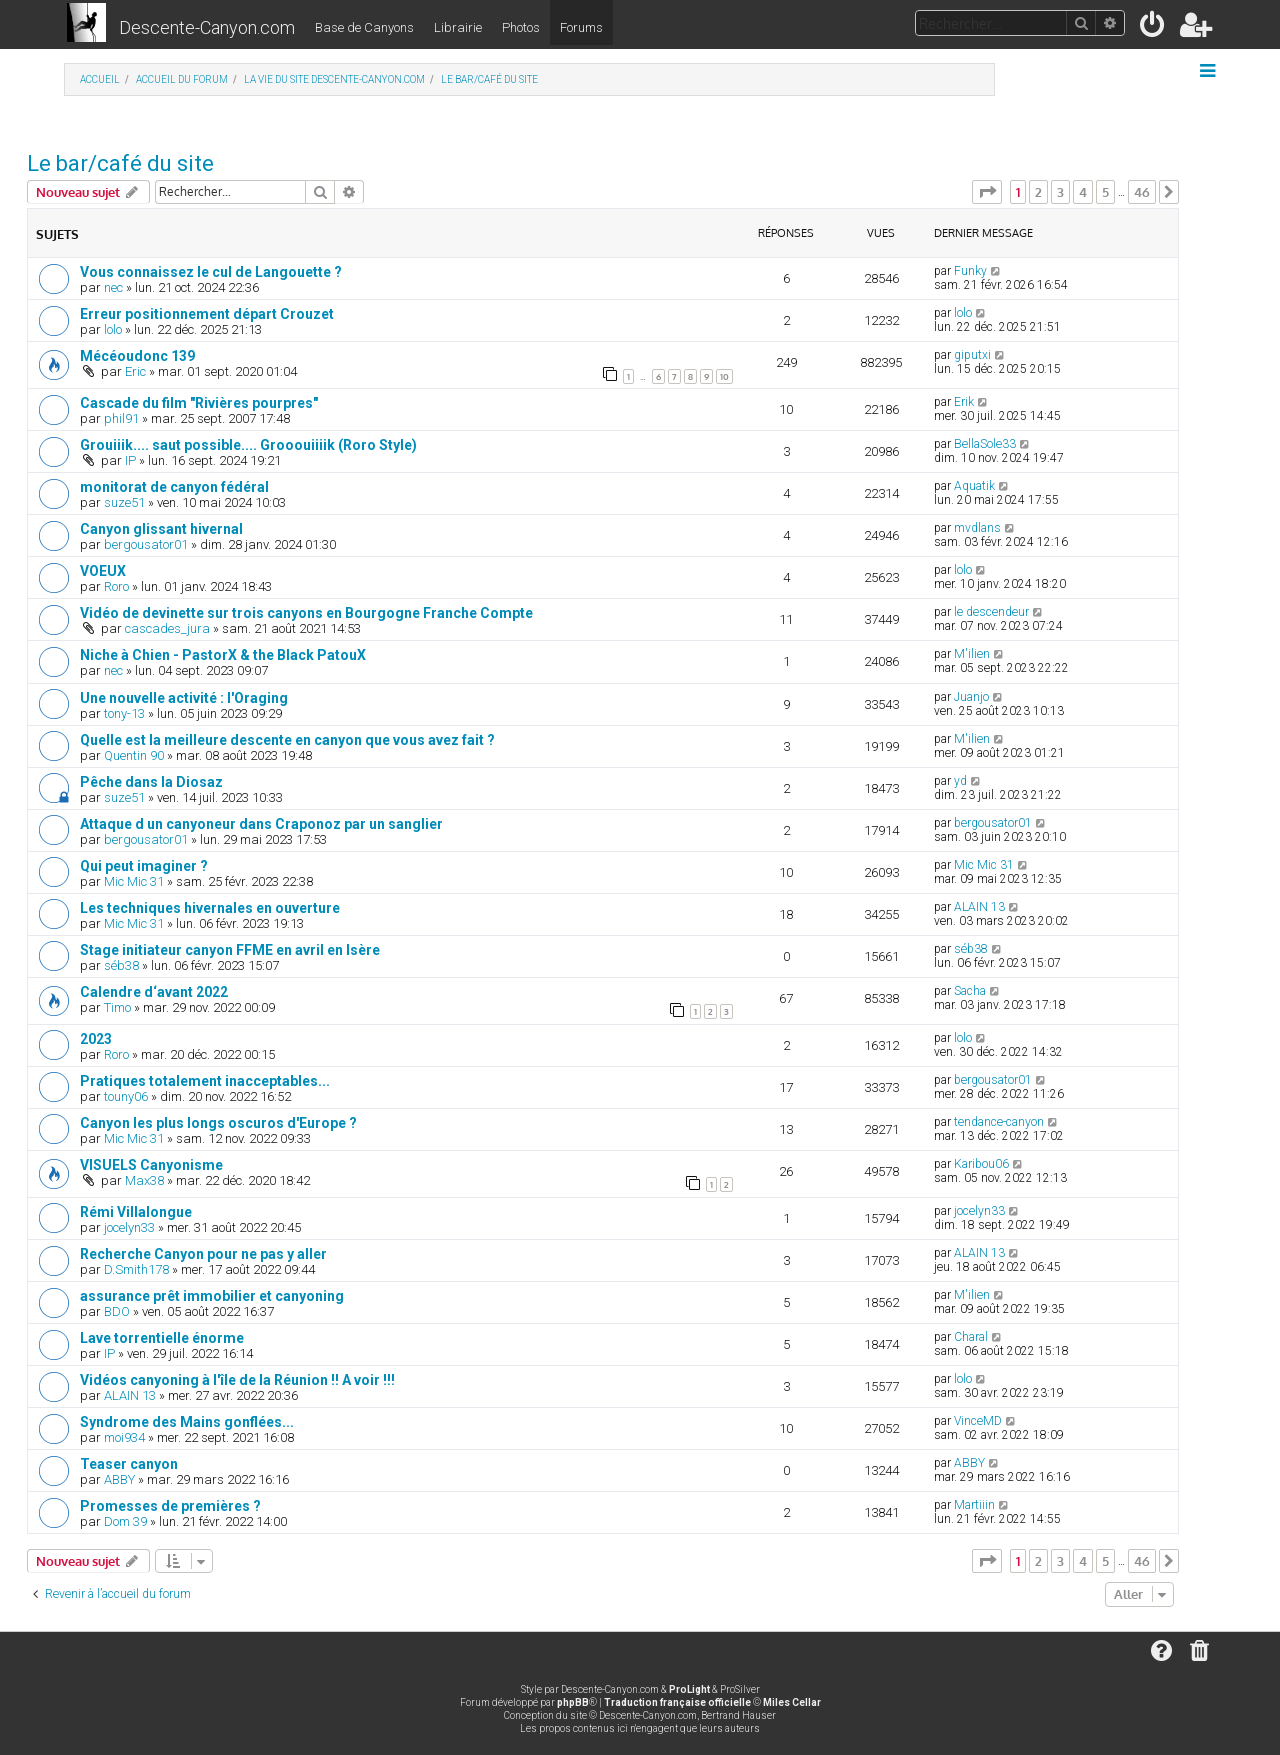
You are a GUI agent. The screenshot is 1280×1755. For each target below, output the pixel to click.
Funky (970, 271)
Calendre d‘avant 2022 (154, 992)
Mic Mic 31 (134, 881)
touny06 (126, 1096)
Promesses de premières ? (170, 1506)
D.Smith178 (136, 1269)
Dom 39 (125, 1521)
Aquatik (974, 486)
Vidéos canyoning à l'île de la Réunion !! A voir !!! (237, 1380)
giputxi (972, 355)
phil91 (121, 418)
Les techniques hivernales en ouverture (210, 908)
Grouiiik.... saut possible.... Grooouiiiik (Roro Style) (248, 445)
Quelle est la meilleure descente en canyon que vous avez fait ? (287, 740)
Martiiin (974, 1505)
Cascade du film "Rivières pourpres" (199, 403)
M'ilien (972, 654)
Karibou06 (981, 1164)
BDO (117, 1311)
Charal (971, 1337)
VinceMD (978, 1421)
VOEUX (103, 571)
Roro (116, 586)
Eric (135, 371)
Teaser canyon (129, 1464)
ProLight (689, 1689)
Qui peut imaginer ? (144, 866)
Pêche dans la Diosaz (151, 782)
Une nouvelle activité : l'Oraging (184, 698)
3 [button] (1060, 192)
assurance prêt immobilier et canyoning (212, 1296)
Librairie (458, 27)
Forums (581, 27)
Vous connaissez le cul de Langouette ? (211, 272)
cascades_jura (167, 628)
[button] (987, 192)
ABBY (119, 1479)
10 (724, 376)
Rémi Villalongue (136, 1212)
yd (960, 781)
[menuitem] (1153, 28)
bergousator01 (146, 544)
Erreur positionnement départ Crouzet (207, 314)
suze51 (124, 502)
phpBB (573, 1702)
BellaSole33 (985, 444)
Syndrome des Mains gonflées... (187, 1422)
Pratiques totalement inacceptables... (205, 1081)
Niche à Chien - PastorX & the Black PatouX (223, 655)
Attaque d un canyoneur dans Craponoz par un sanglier (261, 824)
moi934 (124, 1437)
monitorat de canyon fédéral (174, 487)
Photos (521, 27)
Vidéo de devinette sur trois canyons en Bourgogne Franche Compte (306, 613)
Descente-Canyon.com (207, 27)
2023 (96, 1039)
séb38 (121, 965)
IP (130, 460)
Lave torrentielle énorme (162, 1338)
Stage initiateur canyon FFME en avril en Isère (230, 950)
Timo (117, 1007)
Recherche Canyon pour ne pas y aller (203, 1254)
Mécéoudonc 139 (137, 356)
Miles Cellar (792, 1702)
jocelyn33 (129, 1227)
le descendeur (991, 612)
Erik (964, 402)
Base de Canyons (364, 27)
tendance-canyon (999, 1122)
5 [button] (1105, 192)
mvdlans (977, 528)
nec (113, 287)
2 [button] (1038, 192)
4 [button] (1083, 192)
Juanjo (971, 697)
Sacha (970, 991)
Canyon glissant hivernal (161, 529)
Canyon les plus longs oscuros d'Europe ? (218, 1123)
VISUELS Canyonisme (151, 1165)
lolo (113, 329)
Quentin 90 (134, 755)
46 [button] (1142, 192)
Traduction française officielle (677, 1702)
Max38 (144, 1180)
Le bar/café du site (120, 163)
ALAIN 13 (979, 907)
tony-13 (124, 713)
